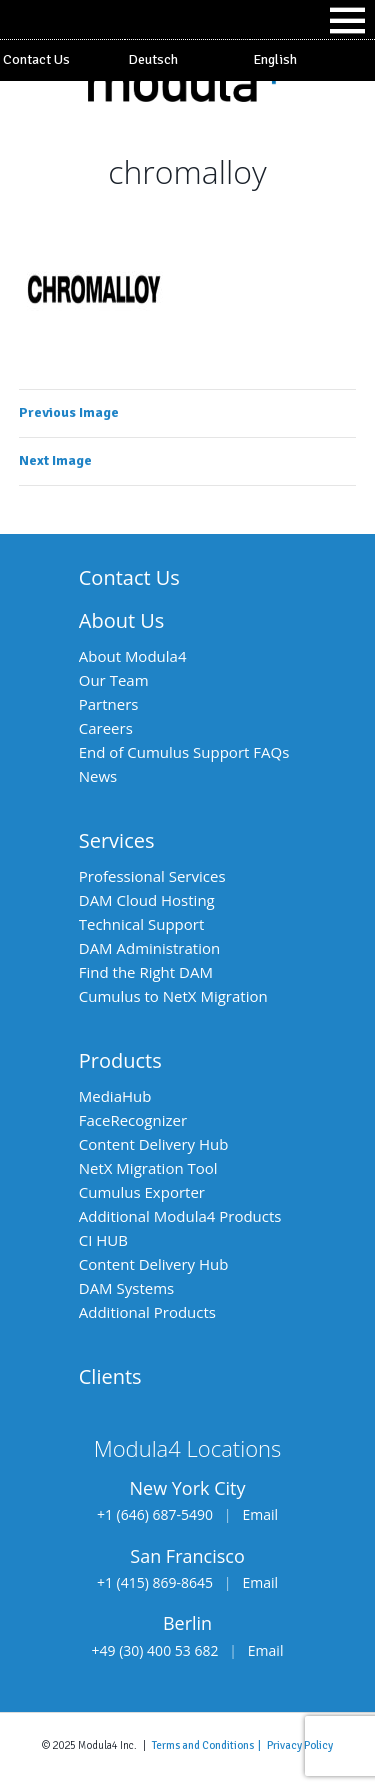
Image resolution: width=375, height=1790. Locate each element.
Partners (109, 704)
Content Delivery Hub (154, 1144)
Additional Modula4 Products (180, 1216)
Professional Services (152, 876)
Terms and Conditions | (209, 1745)
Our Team (114, 680)
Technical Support (142, 924)
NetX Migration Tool (148, 1168)
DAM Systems (126, 1288)
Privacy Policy (300, 1745)
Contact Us (36, 59)
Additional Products (147, 1312)
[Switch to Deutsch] (187, 60)
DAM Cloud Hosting (147, 900)
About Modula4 (133, 656)
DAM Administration (149, 948)
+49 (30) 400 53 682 (155, 1650)
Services (117, 840)
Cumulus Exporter (142, 1192)
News (98, 776)
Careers (106, 728)
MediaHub (115, 1096)
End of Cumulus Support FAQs (184, 752)
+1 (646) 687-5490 (155, 1514)
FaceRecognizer (133, 1120)
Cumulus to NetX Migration (173, 996)
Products (120, 1060)
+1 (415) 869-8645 (155, 1582)
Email (260, 1514)
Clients (110, 1376)
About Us (122, 620)
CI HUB (103, 1240)
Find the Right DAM (146, 972)
